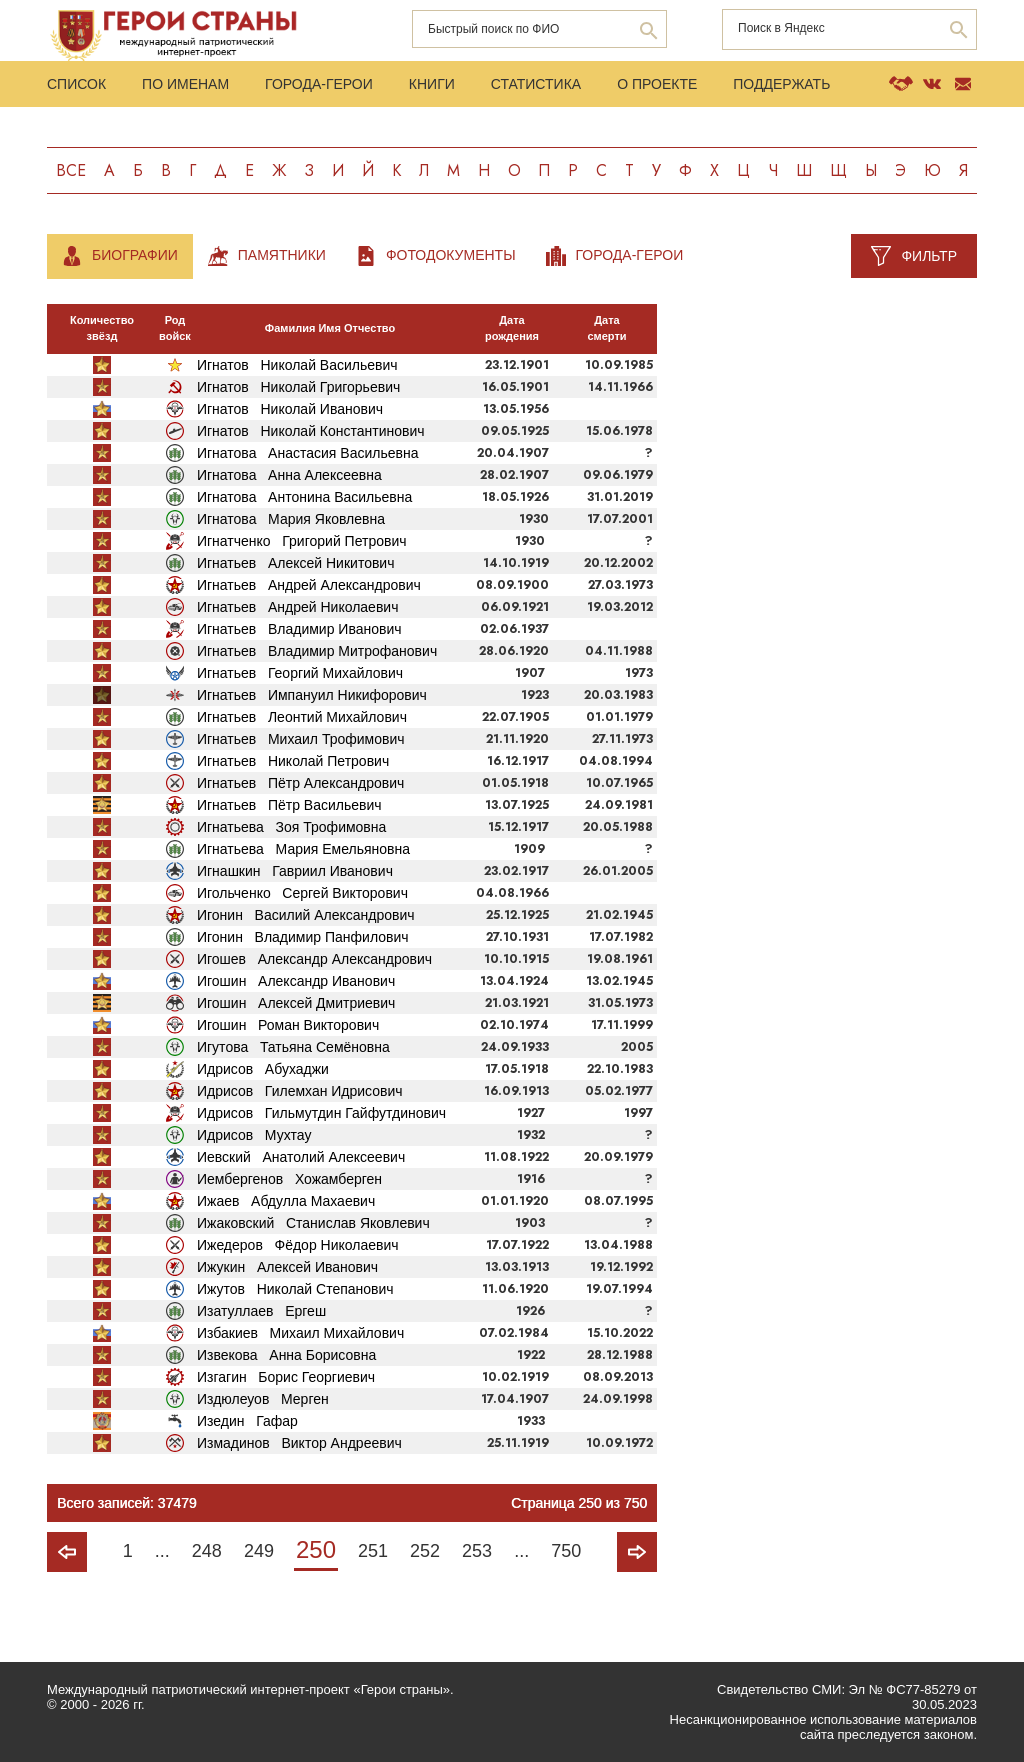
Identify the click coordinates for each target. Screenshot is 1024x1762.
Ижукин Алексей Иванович (287, 1267)
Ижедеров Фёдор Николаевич (298, 1245)
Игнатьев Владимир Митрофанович (317, 651)
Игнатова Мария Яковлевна (291, 519)
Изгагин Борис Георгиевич (286, 1377)
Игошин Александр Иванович (296, 981)
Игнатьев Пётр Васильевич (289, 805)
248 (207, 1551)
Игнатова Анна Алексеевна (289, 475)
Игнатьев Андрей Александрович (309, 585)
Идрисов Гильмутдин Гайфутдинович (321, 1113)
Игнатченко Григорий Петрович (302, 541)
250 (316, 1549)
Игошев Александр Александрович (314, 959)
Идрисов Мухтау (254, 1135)
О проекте (657, 84)
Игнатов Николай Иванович (290, 409)
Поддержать (781, 84)
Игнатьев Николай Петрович (293, 761)
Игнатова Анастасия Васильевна (308, 453)
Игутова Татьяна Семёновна (293, 1047)
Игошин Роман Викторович (288, 1025)
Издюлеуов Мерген (263, 1399)
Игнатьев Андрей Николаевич (297, 607)
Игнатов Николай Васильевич (297, 365)
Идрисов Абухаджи (263, 1069)
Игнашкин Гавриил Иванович (295, 871)
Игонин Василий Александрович (306, 915)
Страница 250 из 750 (579, 1503)
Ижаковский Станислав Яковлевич (313, 1223)
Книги (432, 84)
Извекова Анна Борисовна (286, 1355)
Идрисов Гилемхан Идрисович (300, 1091)
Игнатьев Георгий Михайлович (300, 673)
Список (76, 84)
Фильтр (929, 256)
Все (71, 170)
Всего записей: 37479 (127, 1503)
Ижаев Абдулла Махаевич (286, 1201)
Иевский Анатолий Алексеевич (301, 1157)
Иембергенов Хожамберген (289, 1179)
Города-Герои (319, 84)
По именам (185, 84)
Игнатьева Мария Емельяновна (303, 849)
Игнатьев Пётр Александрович (300, 783)
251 (373, 1551)
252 (425, 1551)
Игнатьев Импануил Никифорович (312, 695)
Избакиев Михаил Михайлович (300, 1333)
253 (477, 1551)
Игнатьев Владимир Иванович (299, 629)
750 (566, 1551)
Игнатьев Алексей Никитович (296, 563)
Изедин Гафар (247, 1421)
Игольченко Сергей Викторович (302, 893)
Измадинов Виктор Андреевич (299, 1443)
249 (259, 1551)
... (162, 1551)
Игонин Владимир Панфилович (303, 937)
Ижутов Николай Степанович (295, 1289)
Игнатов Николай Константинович (311, 431)
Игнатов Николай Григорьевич (298, 387)
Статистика (536, 84)
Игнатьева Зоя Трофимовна (291, 827)
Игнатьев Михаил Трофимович (301, 739)
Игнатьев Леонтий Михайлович (302, 717)
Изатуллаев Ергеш (261, 1311)
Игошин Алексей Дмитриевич (296, 1003)
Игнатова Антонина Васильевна (304, 497)
